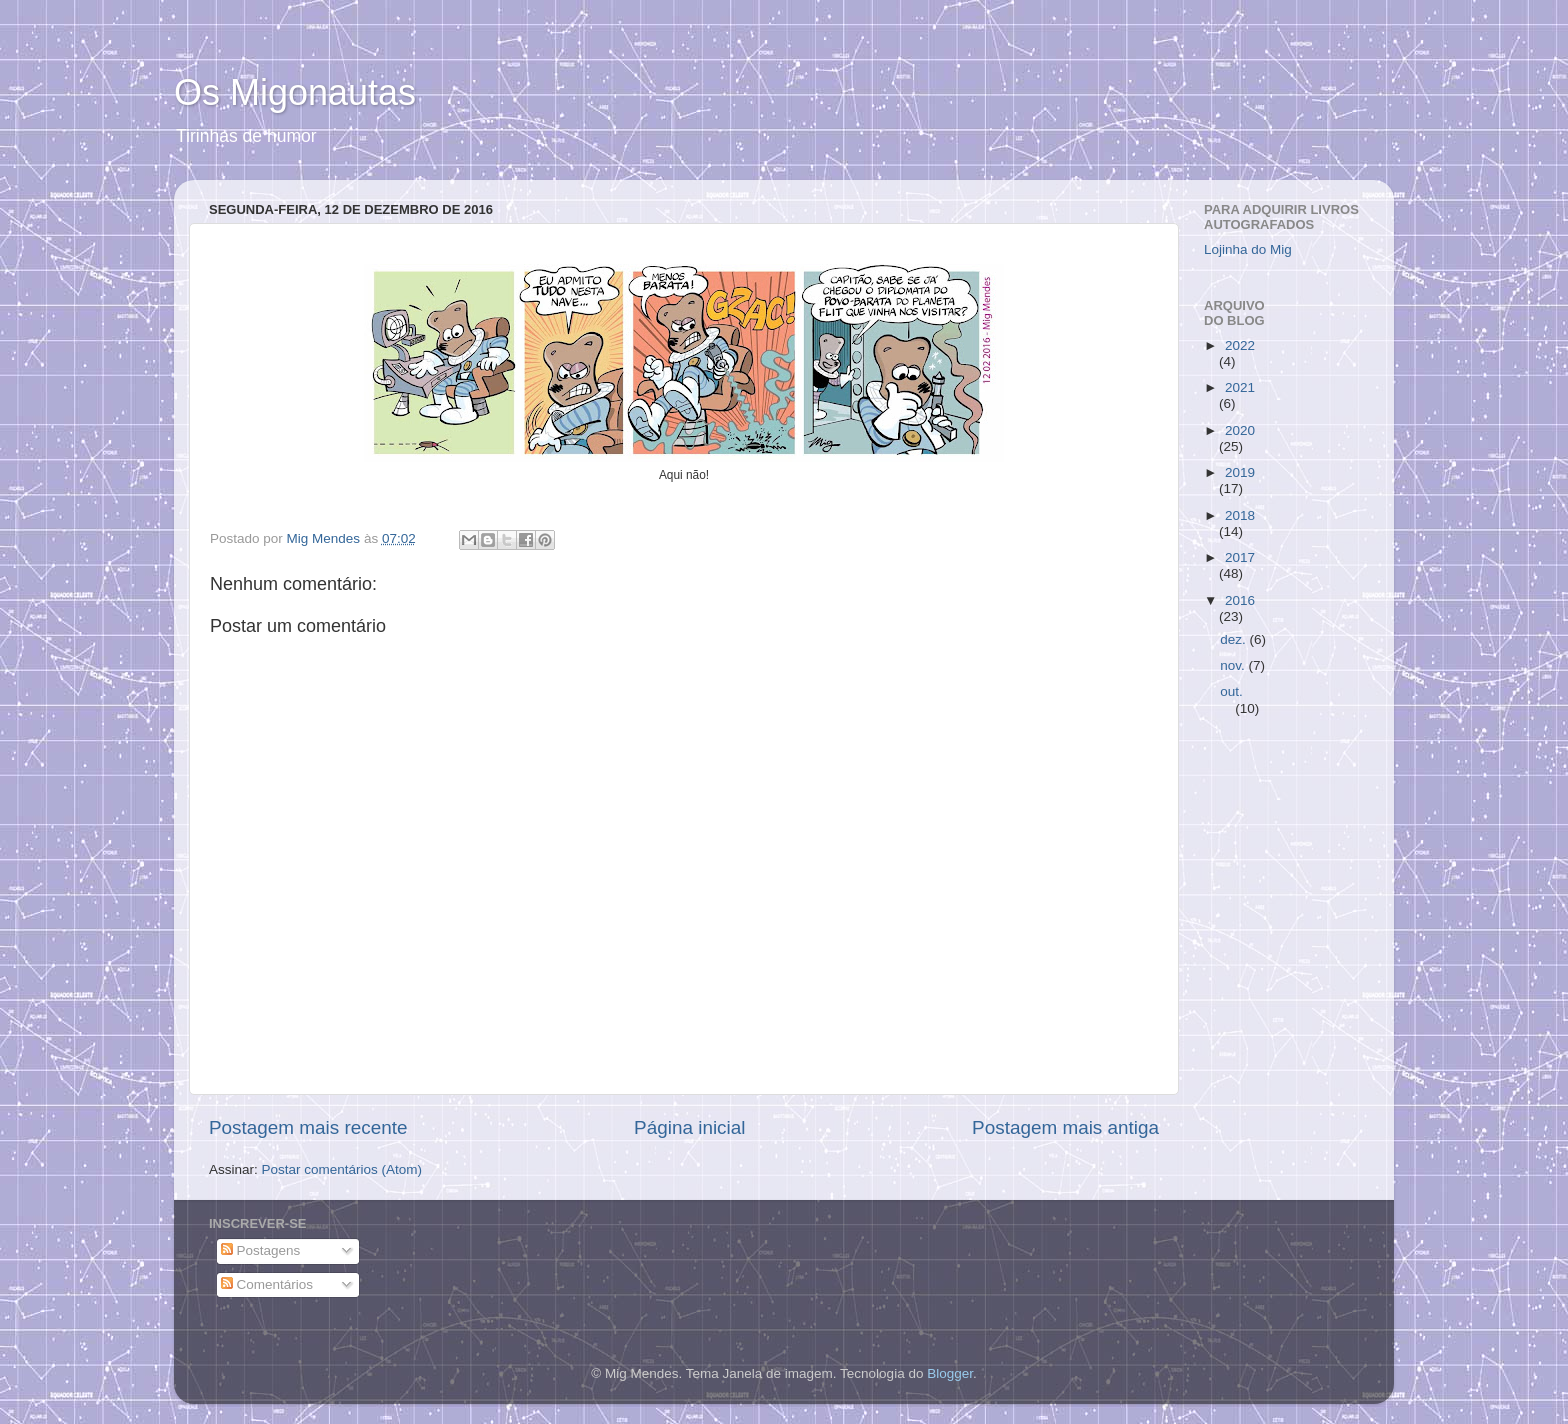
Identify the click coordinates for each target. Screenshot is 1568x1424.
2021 (1240, 387)
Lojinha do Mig (1248, 249)
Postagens (261, 1250)
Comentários (267, 1284)
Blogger (950, 1373)
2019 (1240, 472)
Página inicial (689, 1127)
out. (1231, 691)
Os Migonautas (295, 92)
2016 (1240, 600)
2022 (1240, 345)
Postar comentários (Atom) (342, 1169)
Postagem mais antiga (1065, 1127)
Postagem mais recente (308, 1127)
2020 (1240, 430)
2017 (1240, 557)
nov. (1234, 665)
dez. (1234, 639)
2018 (1240, 515)
